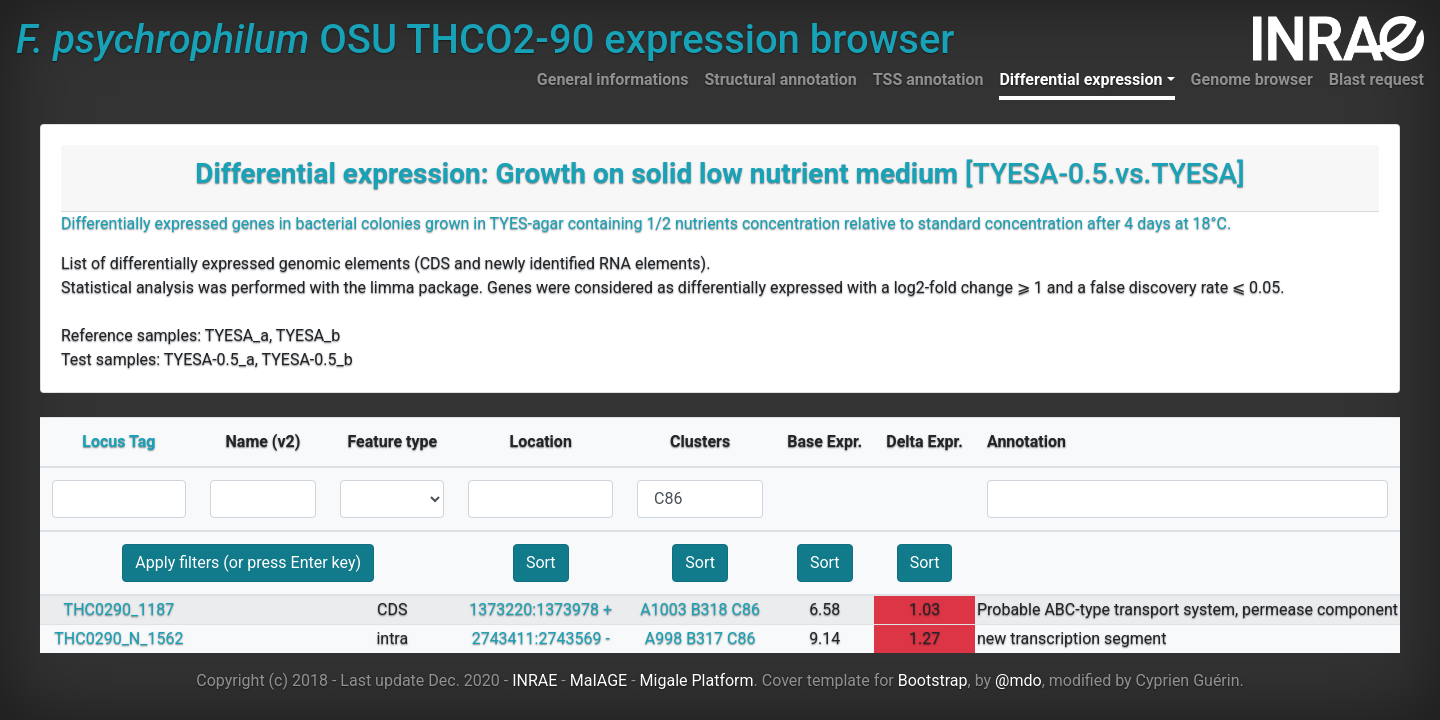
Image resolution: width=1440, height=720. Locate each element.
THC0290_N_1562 (118, 638)
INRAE (534, 680)
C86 (746, 609)
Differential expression (1080, 79)
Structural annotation (780, 79)
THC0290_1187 (119, 609)
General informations (613, 79)
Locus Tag (118, 441)
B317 (704, 638)
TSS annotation (928, 79)
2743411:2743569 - (541, 638)
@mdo (1018, 680)
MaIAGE (599, 680)
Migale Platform (697, 680)
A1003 (663, 609)
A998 (663, 638)
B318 (709, 609)
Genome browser (1252, 79)
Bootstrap (933, 680)
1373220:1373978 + (540, 609)
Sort (541, 562)
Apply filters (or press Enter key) (248, 562)
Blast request (1376, 79)
